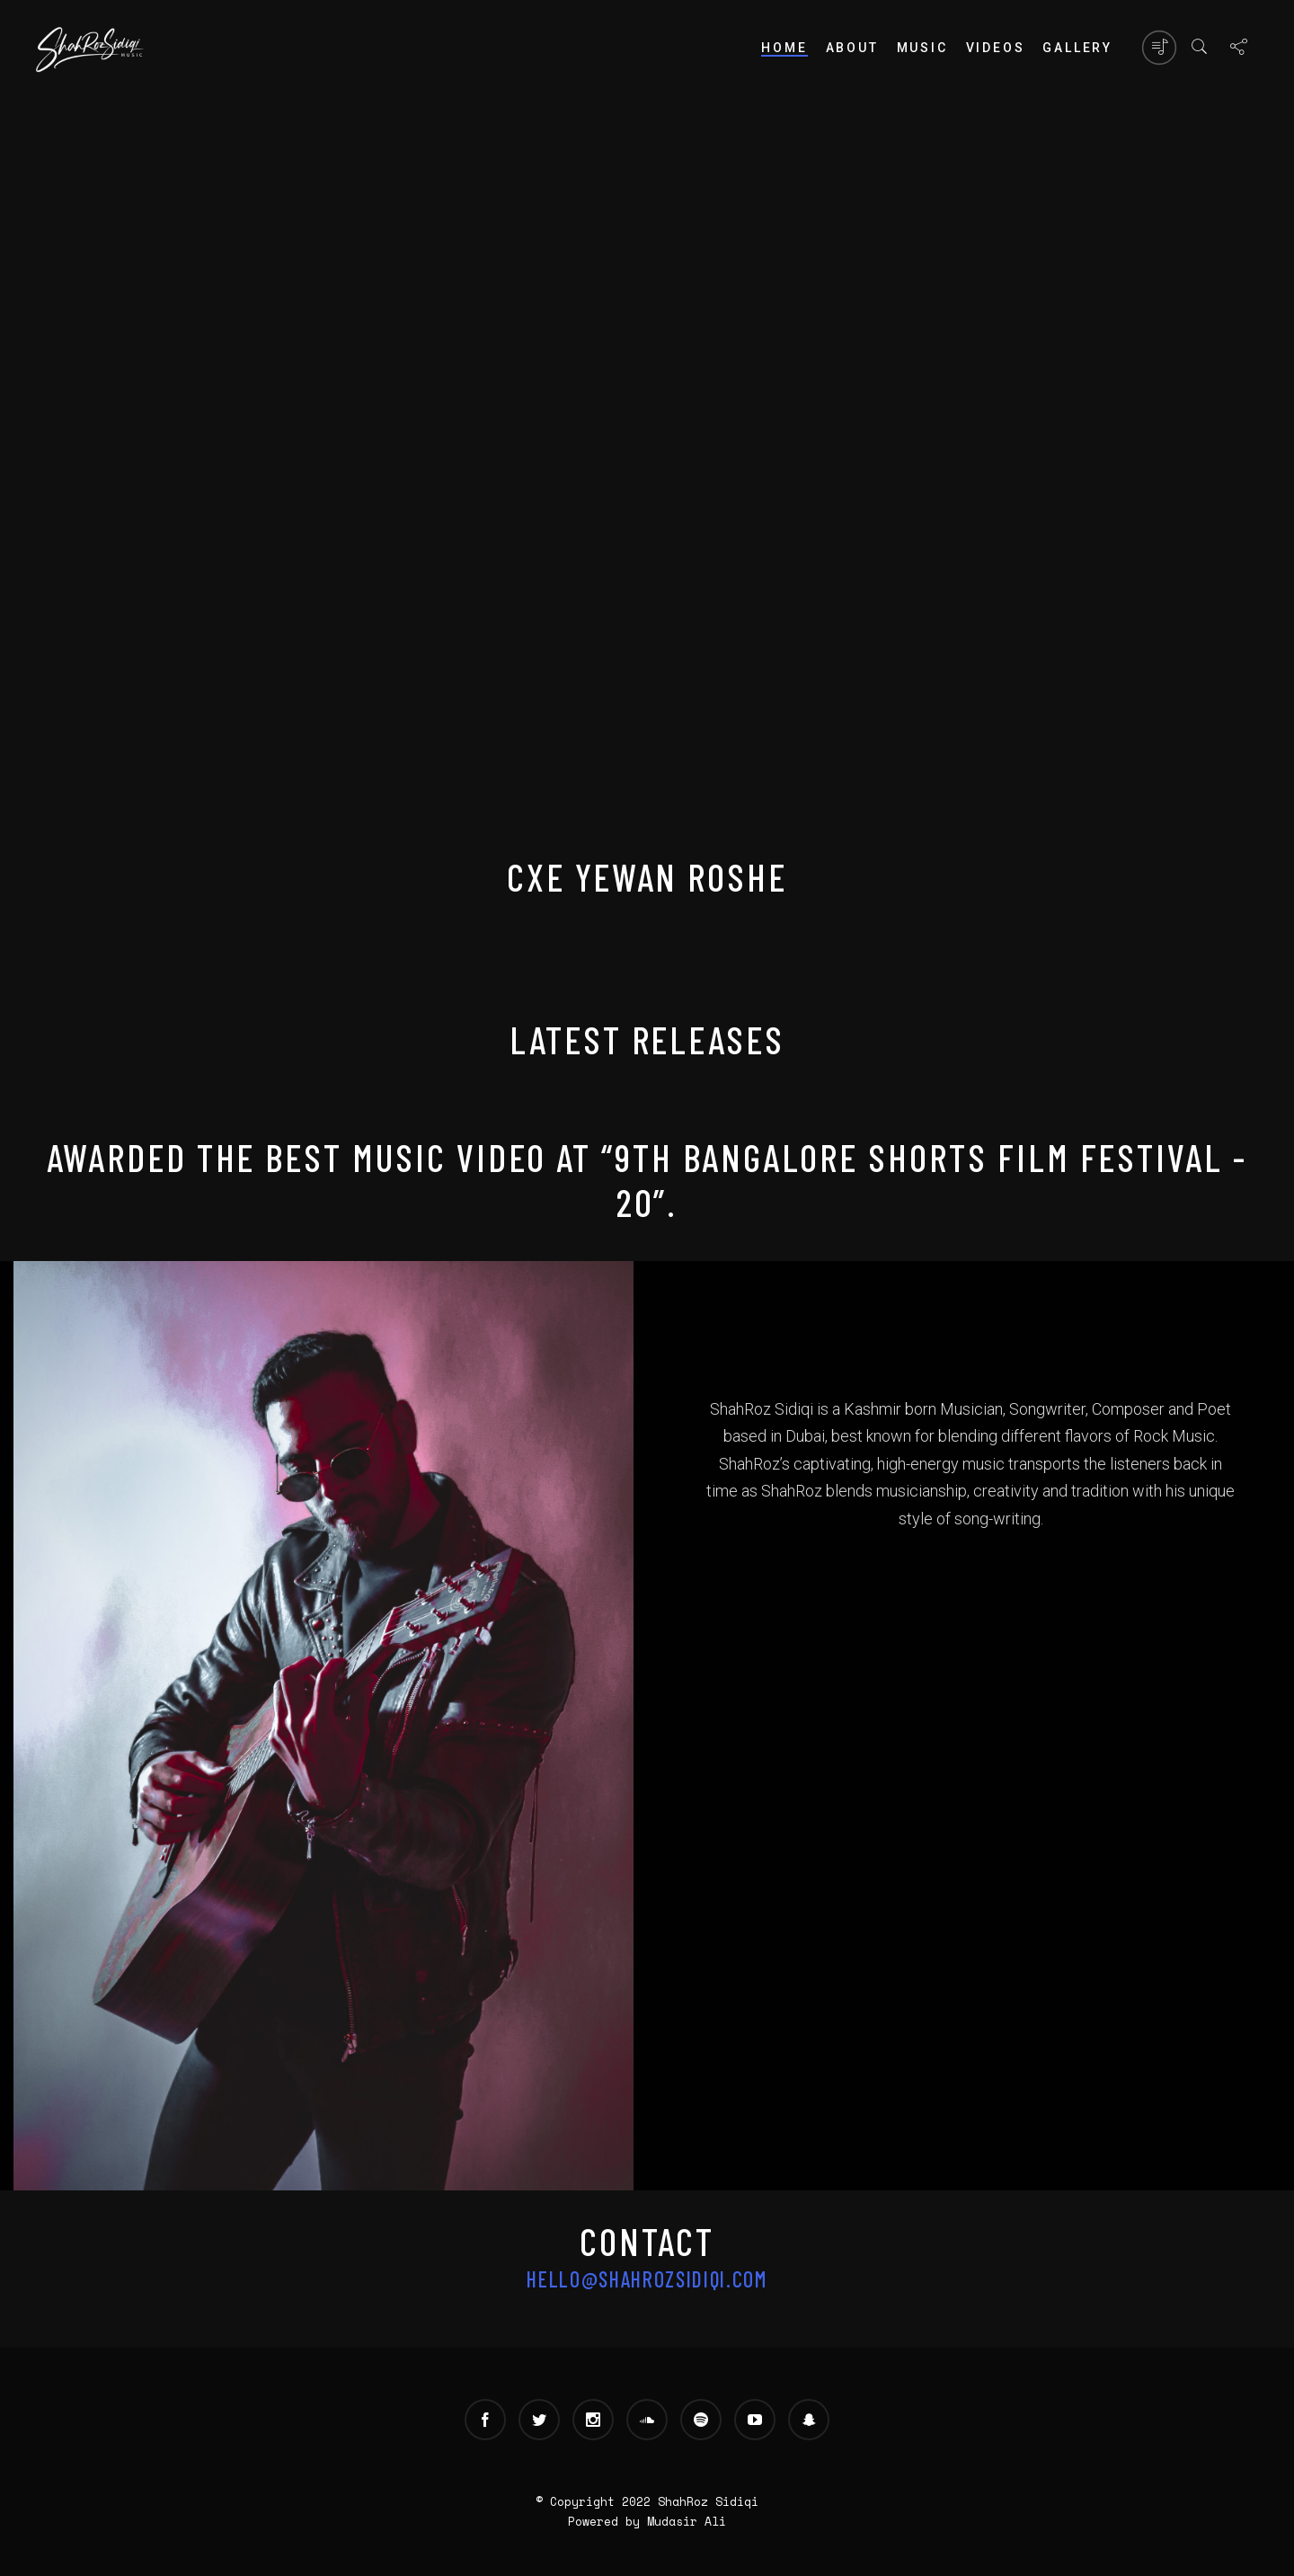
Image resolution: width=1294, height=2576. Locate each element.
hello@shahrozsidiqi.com (647, 2279)
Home (784, 47)
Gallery (1077, 47)
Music (922, 47)
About (852, 47)
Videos (995, 47)
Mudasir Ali (686, 2521)
